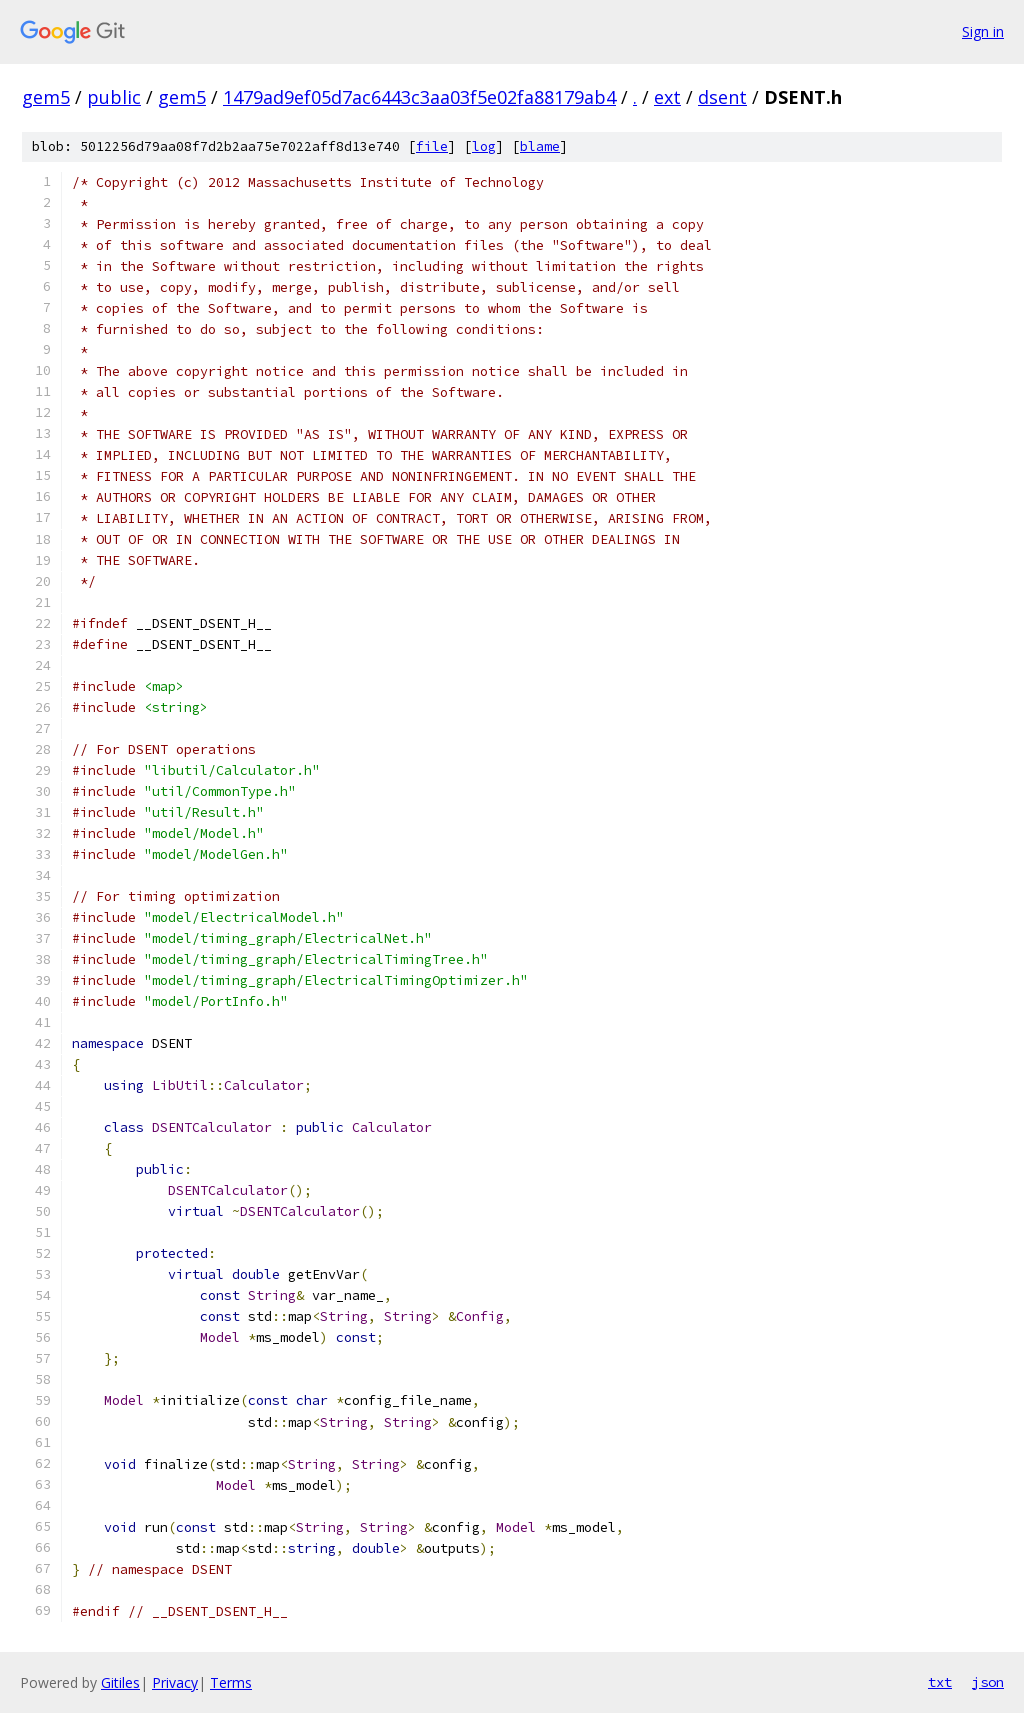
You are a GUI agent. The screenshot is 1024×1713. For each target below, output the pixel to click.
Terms (231, 1682)
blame (540, 146)
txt (940, 1682)
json (988, 1682)
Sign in (983, 31)
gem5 (46, 97)
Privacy (175, 1682)
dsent (722, 97)
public (114, 97)
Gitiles (120, 1682)
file (432, 146)
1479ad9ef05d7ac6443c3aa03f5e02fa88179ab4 (419, 97)
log (484, 146)
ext (667, 97)
